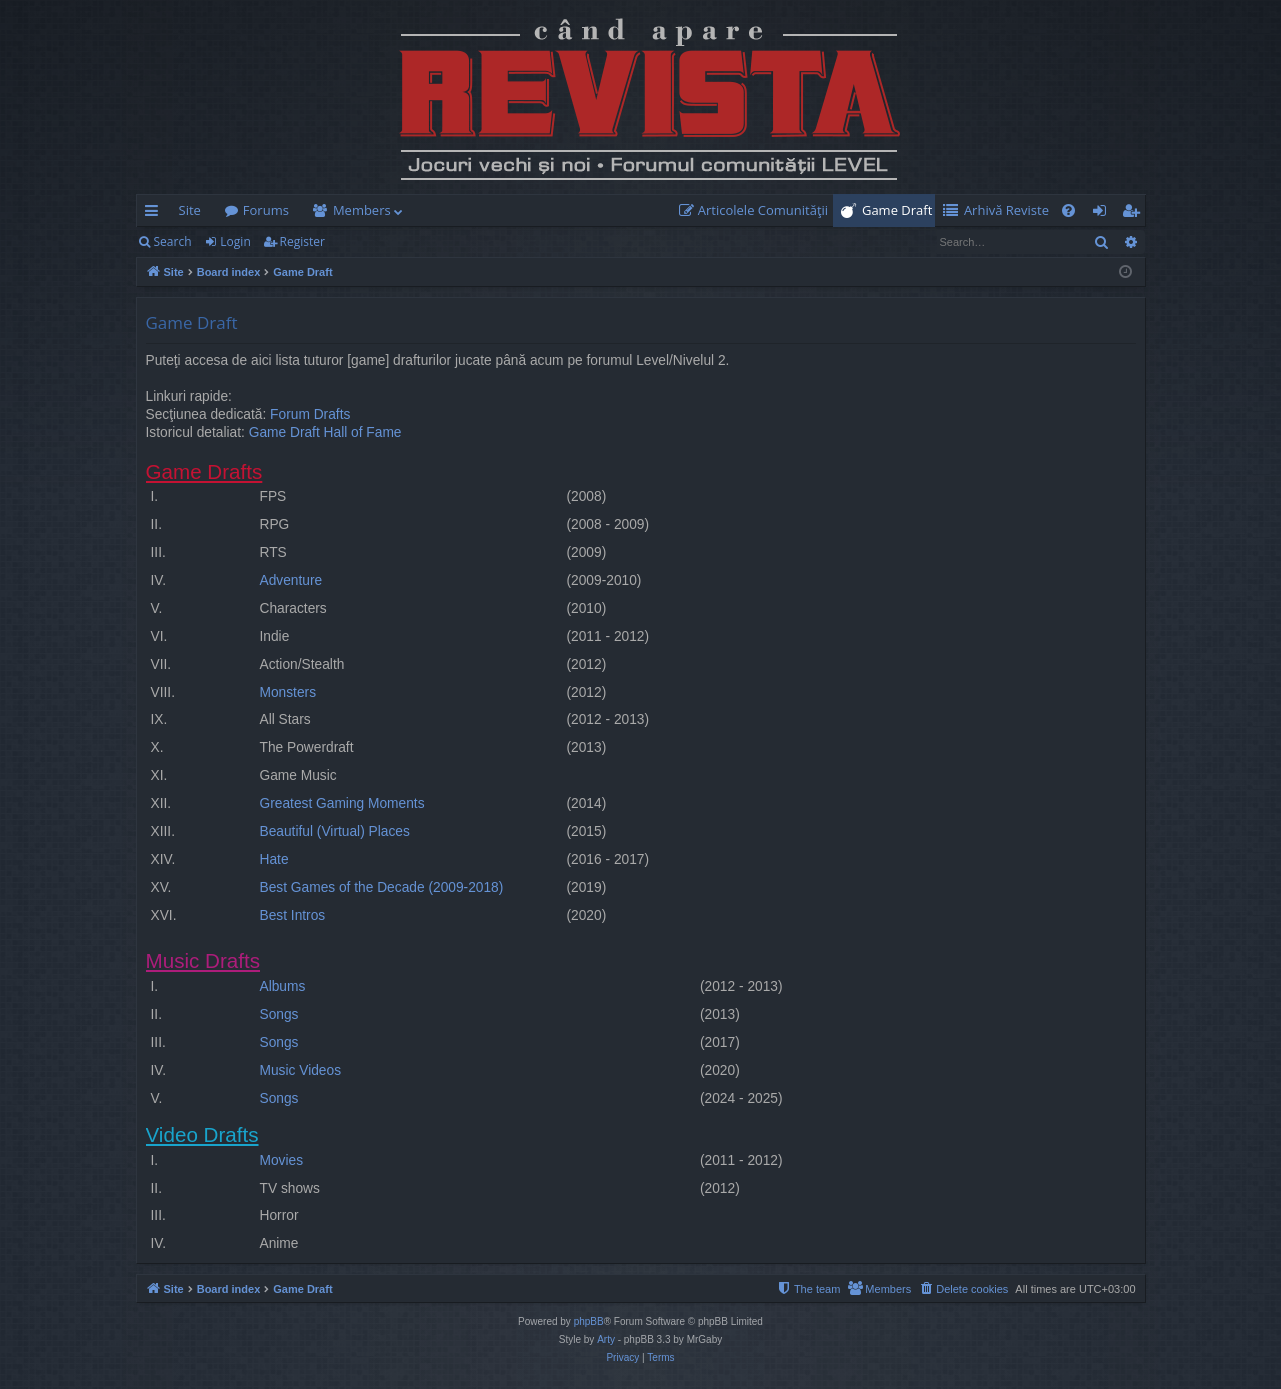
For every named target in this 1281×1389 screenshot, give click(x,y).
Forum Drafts (310, 414)
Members (362, 210)
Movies (282, 1160)
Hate (274, 859)
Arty (606, 1339)
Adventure (291, 580)
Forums (266, 210)
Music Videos (301, 1070)
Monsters (288, 692)
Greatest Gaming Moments (342, 803)
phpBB (589, 1321)
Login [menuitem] (1103, 214)
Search (173, 241)
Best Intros (293, 915)
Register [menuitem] (1134, 214)
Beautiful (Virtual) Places (335, 831)
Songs (279, 1014)
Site (190, 210)
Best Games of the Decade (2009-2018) (382, 887)
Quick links (155, 214)
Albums (283, 986)
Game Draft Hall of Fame (325, 432)
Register (302, 241)
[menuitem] (758, 210)
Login (235, 241)
